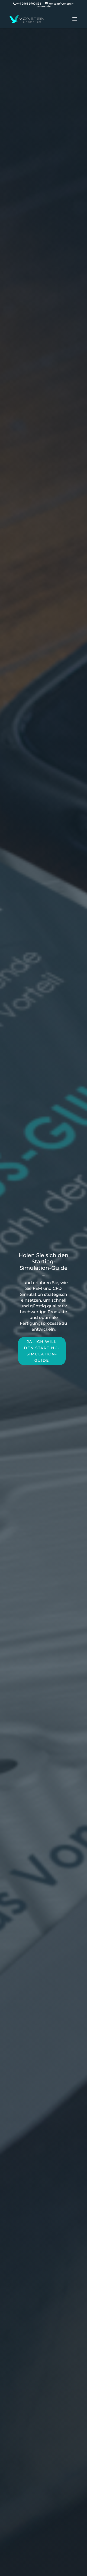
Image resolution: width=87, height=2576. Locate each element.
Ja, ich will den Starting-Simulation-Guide (42, 1351)
